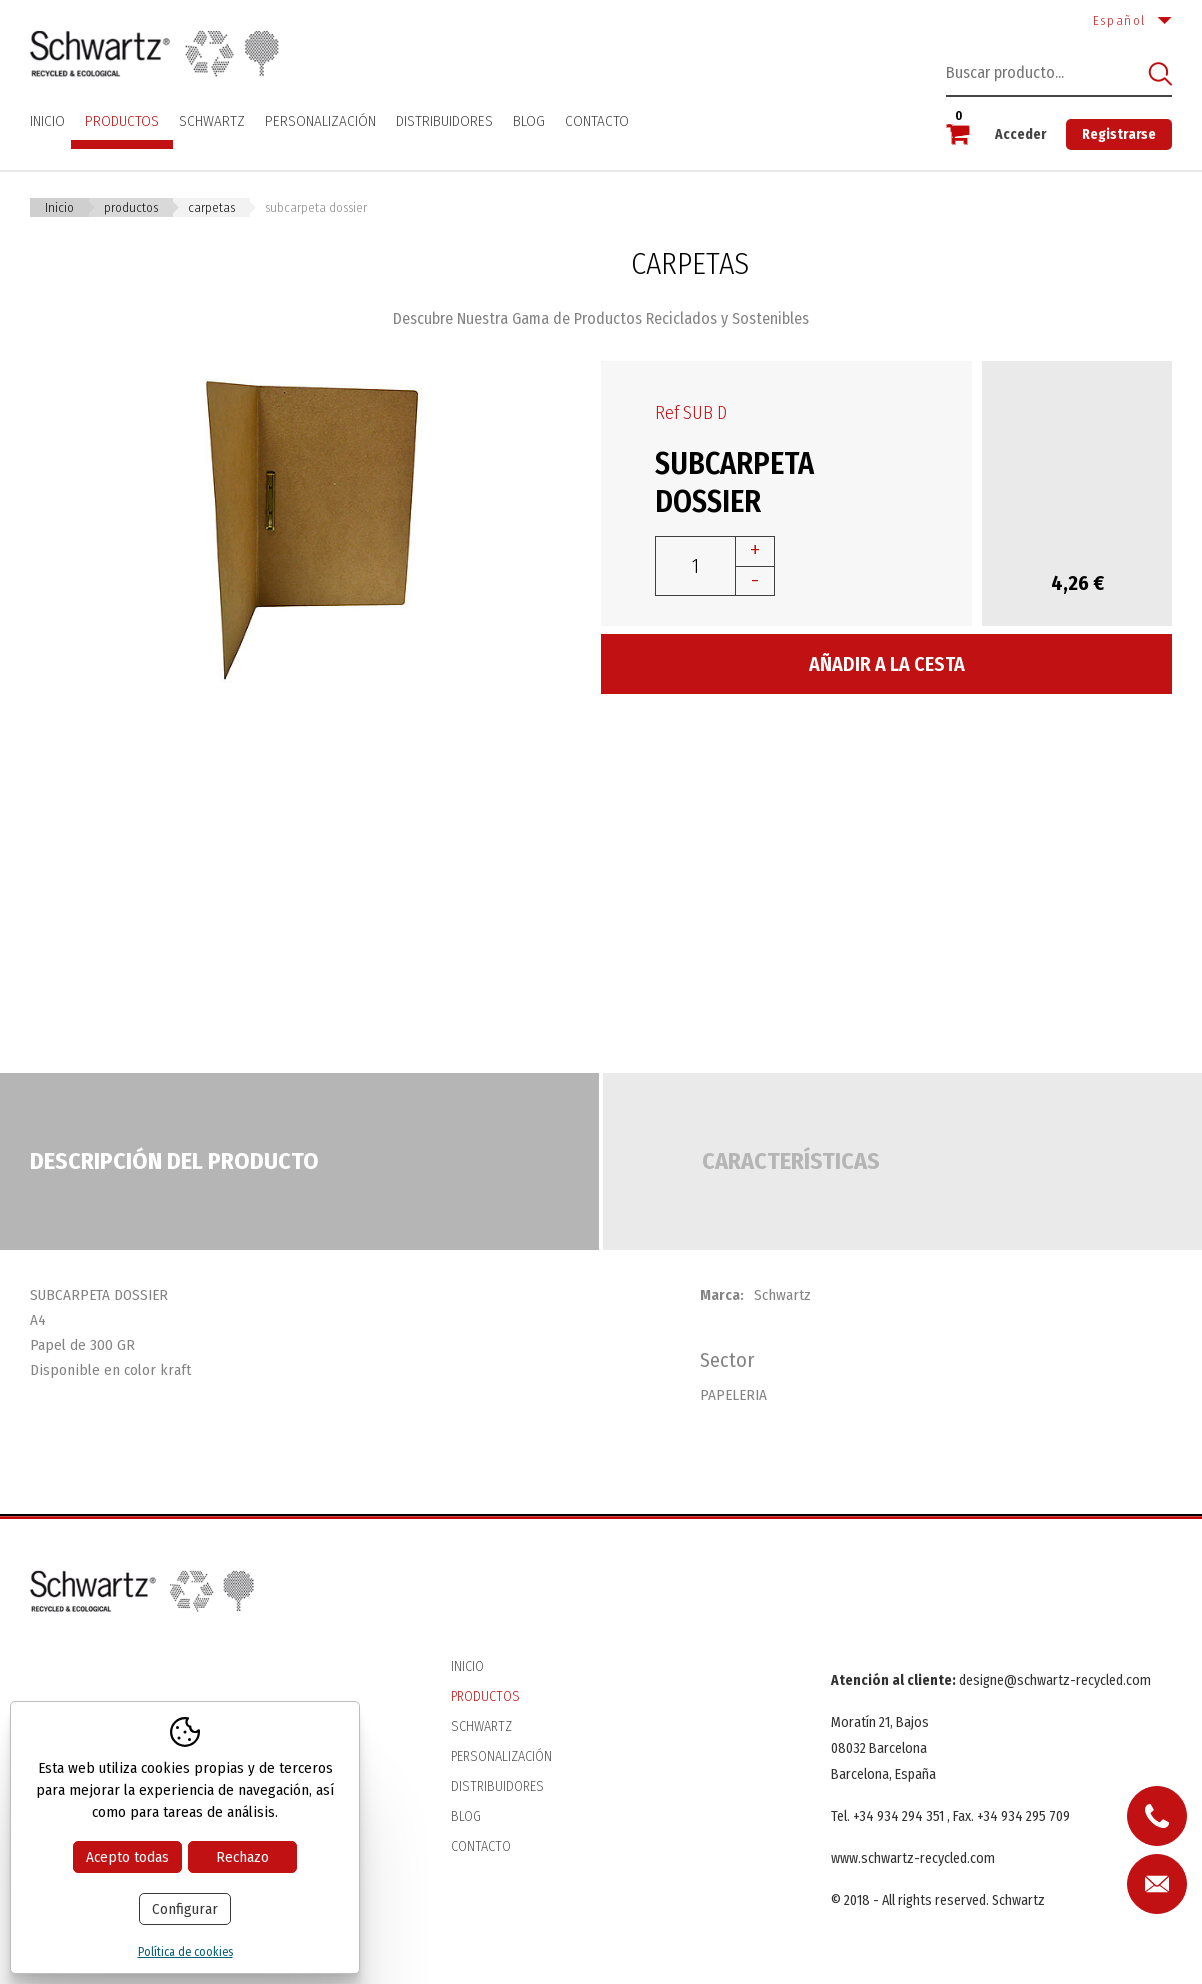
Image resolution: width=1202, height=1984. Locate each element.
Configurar (185, 1909)
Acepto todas (127, 1857)
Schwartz (212, 121)
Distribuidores (444, 121)
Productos (122, 121)
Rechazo (242, 1857)
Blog (529, 121)
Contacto (597, 121)
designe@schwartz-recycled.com (1055, 1680)
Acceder (1020, 134)
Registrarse (1119, 134)
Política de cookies (185, 1952)
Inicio (47, 121)
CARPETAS (211, 207)
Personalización (320, 121)
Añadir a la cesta (887, 664)
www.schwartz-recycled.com (913, 1858)
